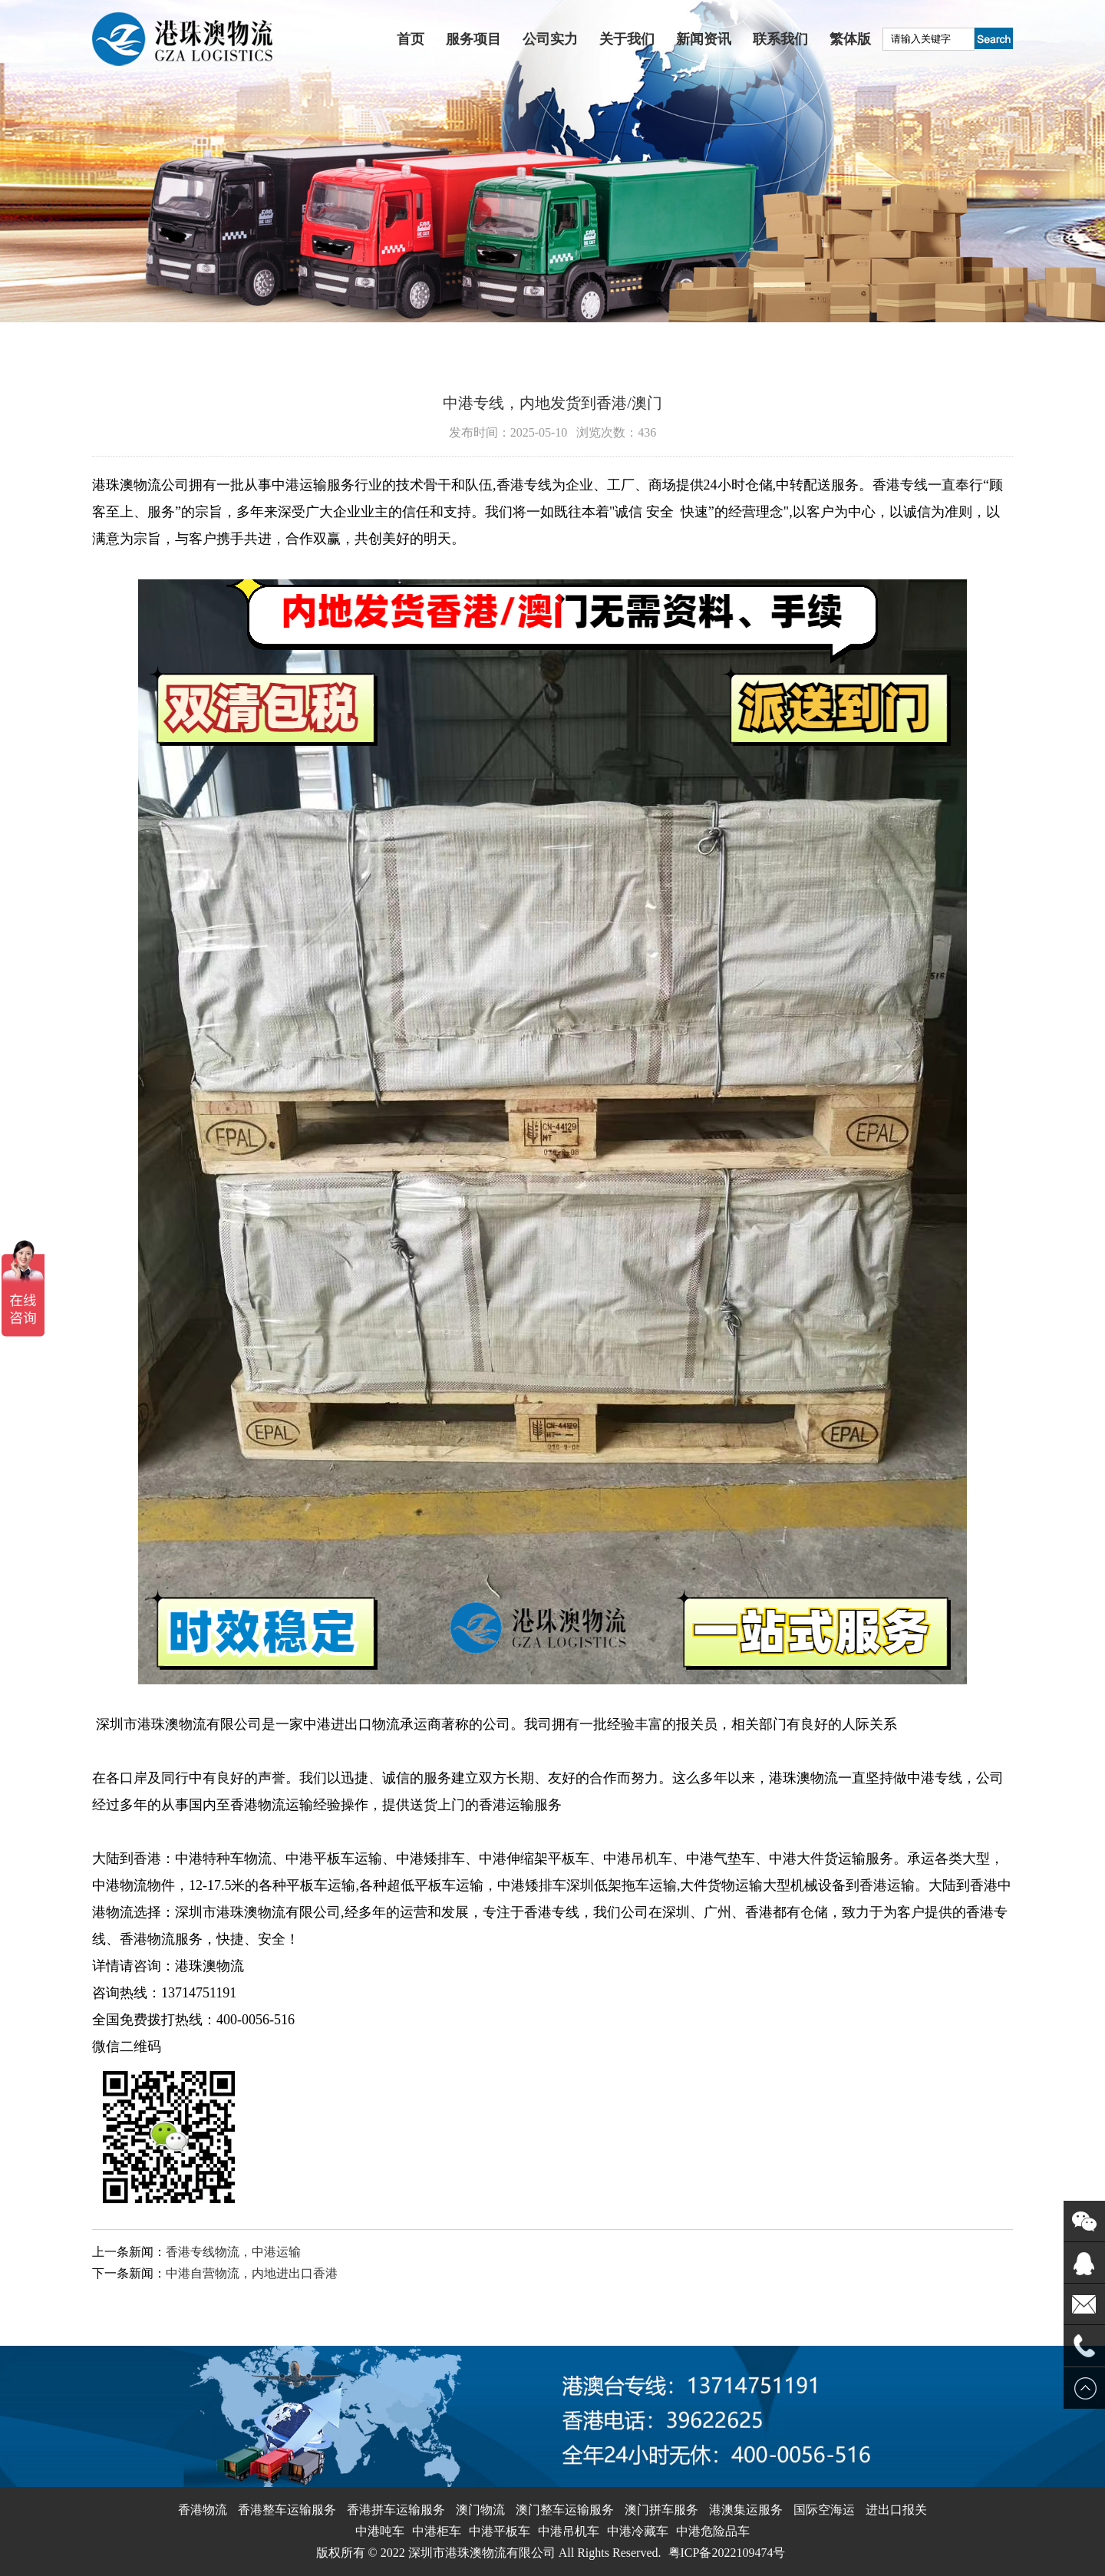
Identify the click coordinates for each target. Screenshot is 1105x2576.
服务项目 (473, 39)
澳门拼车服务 (661, 2509)
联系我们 (780, 39)
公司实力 (550, 39)
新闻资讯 (703, 39)
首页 (410, 39)
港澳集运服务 (746, 2509)
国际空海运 (824, 2509)
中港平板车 (499, 2531)
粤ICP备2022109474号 (727, 2552)
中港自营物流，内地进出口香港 (252, 2273)
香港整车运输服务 (287, 2509)
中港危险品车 (713, 2531)
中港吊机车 (568, 2531)
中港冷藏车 (637, 2531)
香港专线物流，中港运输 (233, 2251)
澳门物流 (480, 2509)
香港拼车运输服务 (396, 2509)
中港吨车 (379, 2531)
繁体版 (850, 39)
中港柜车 (436, 2531)
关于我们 (627, 39)
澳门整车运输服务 (565, 2509)
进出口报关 (896, 2509)
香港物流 (202, 2509)
